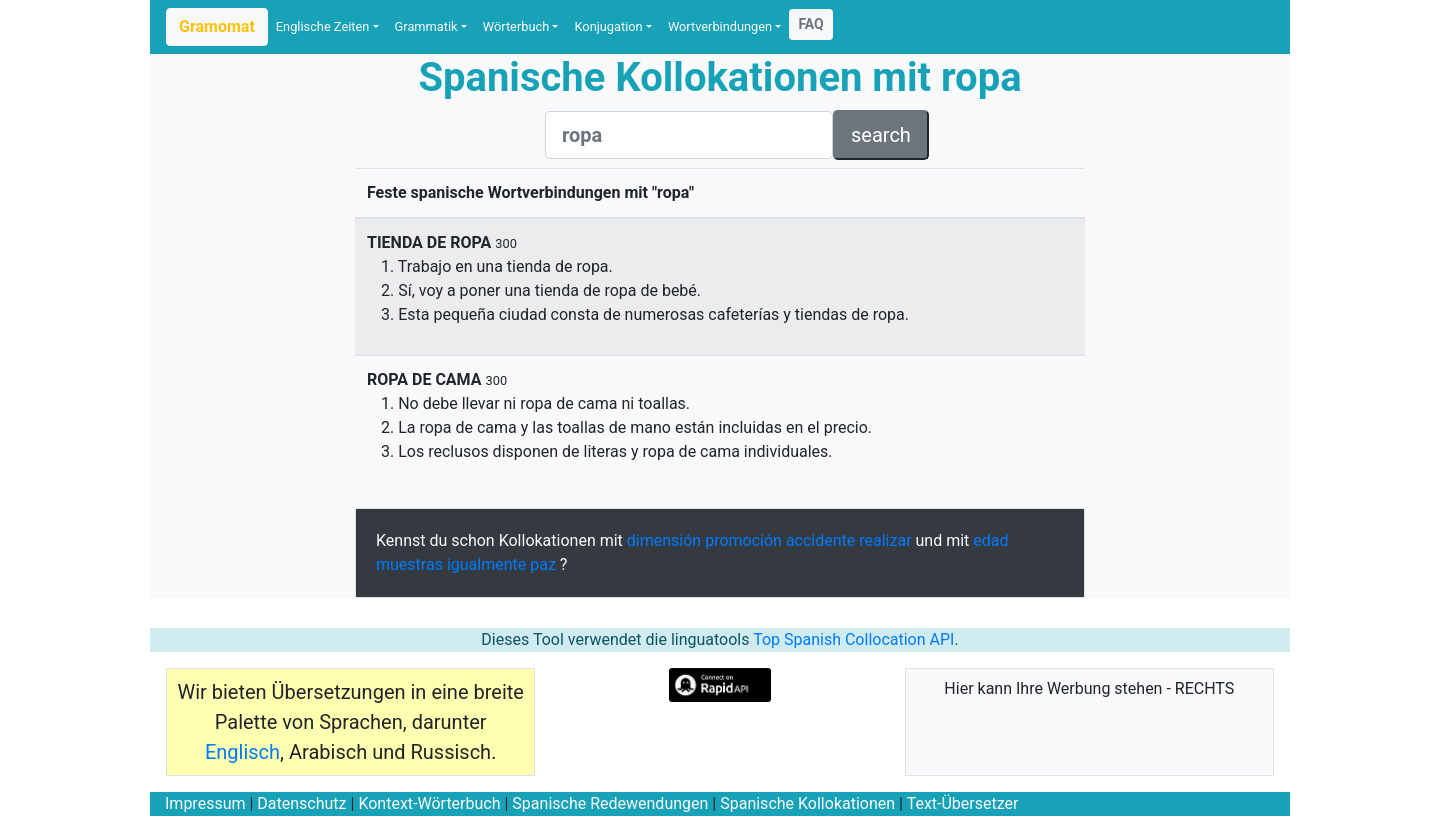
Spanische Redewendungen (610, 803)
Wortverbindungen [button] (720, 26)
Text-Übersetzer (963, 803)
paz (543, 564)
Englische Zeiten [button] (323, 26)
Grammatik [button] (426, 26)
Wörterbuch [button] (516, 26)
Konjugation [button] (608, 26)
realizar (885, 540)
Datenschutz (301, 803)
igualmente (486, 564)
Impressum (205, 803)
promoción (743, 540)
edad (990, 540)
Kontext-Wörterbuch (429, 803)
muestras (409, 564)
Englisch (242, 752)
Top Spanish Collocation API (853, 639)
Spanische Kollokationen (807, 803)
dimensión (664, 540)
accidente (820, 540)
